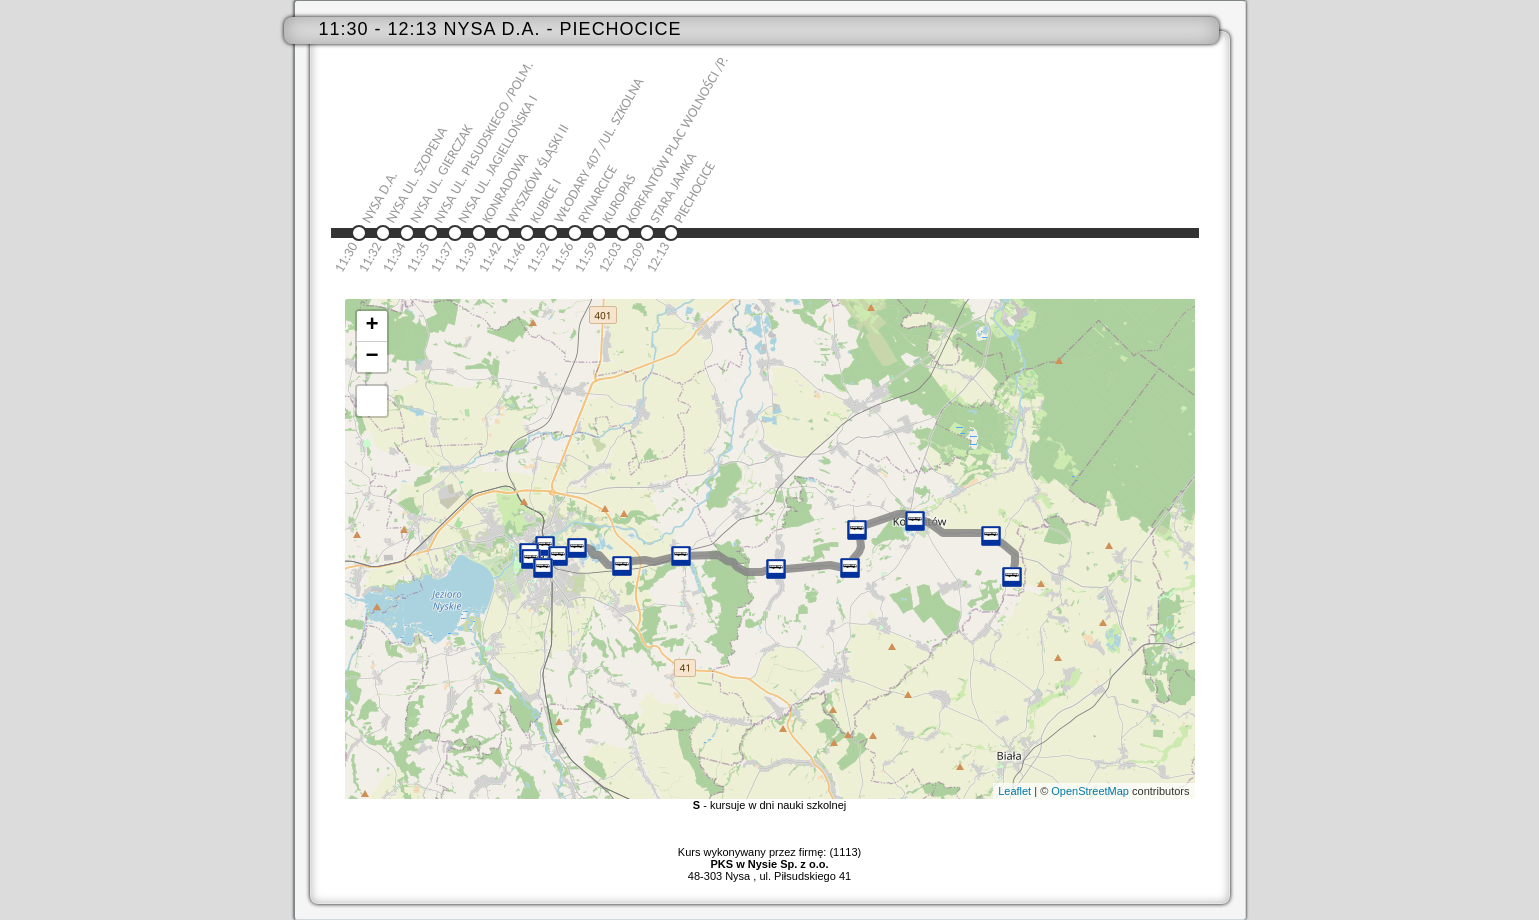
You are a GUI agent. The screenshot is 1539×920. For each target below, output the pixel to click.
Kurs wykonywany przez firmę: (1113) (769, 858)
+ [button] (371, 326)
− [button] (371, 357)
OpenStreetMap (1090, 791)
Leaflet (1014, 791)
